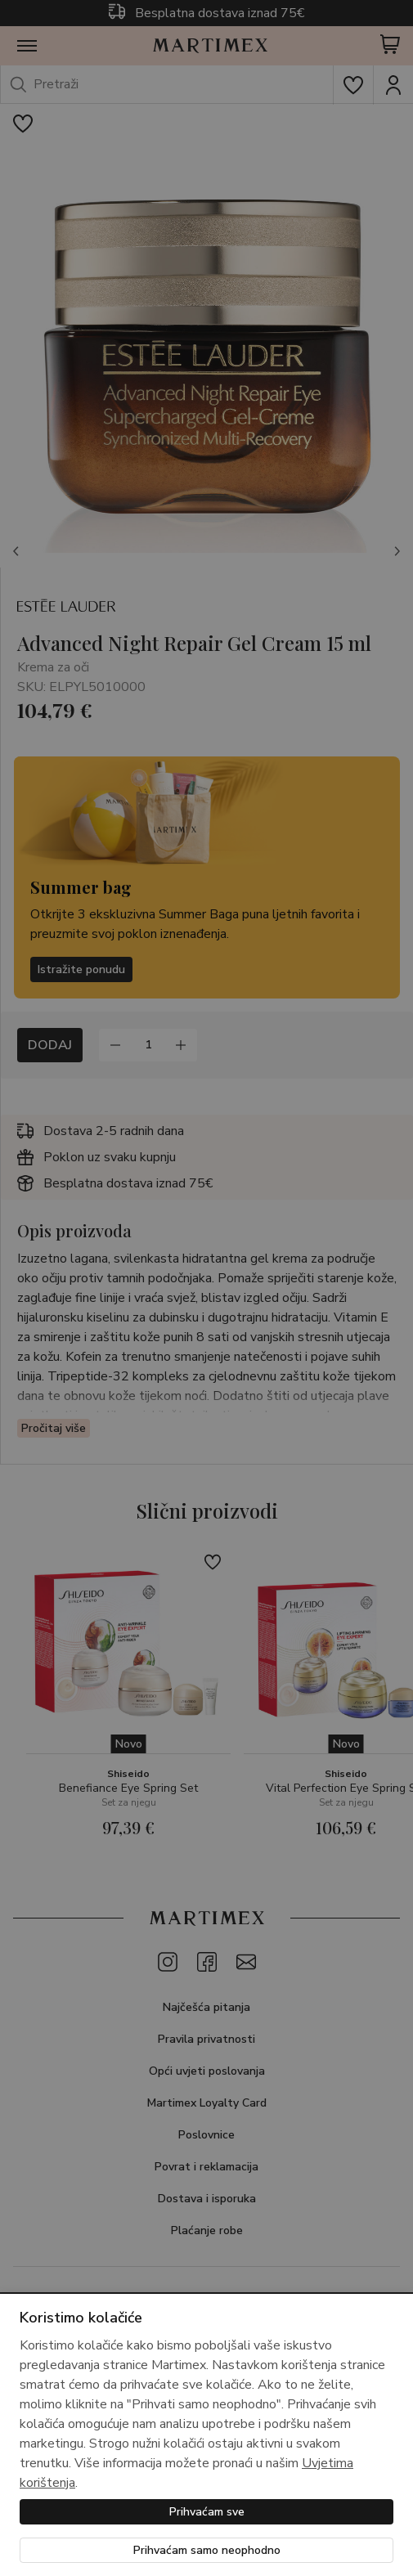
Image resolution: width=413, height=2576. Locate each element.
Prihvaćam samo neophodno (207, 2550)
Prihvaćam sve (207, 2512)
